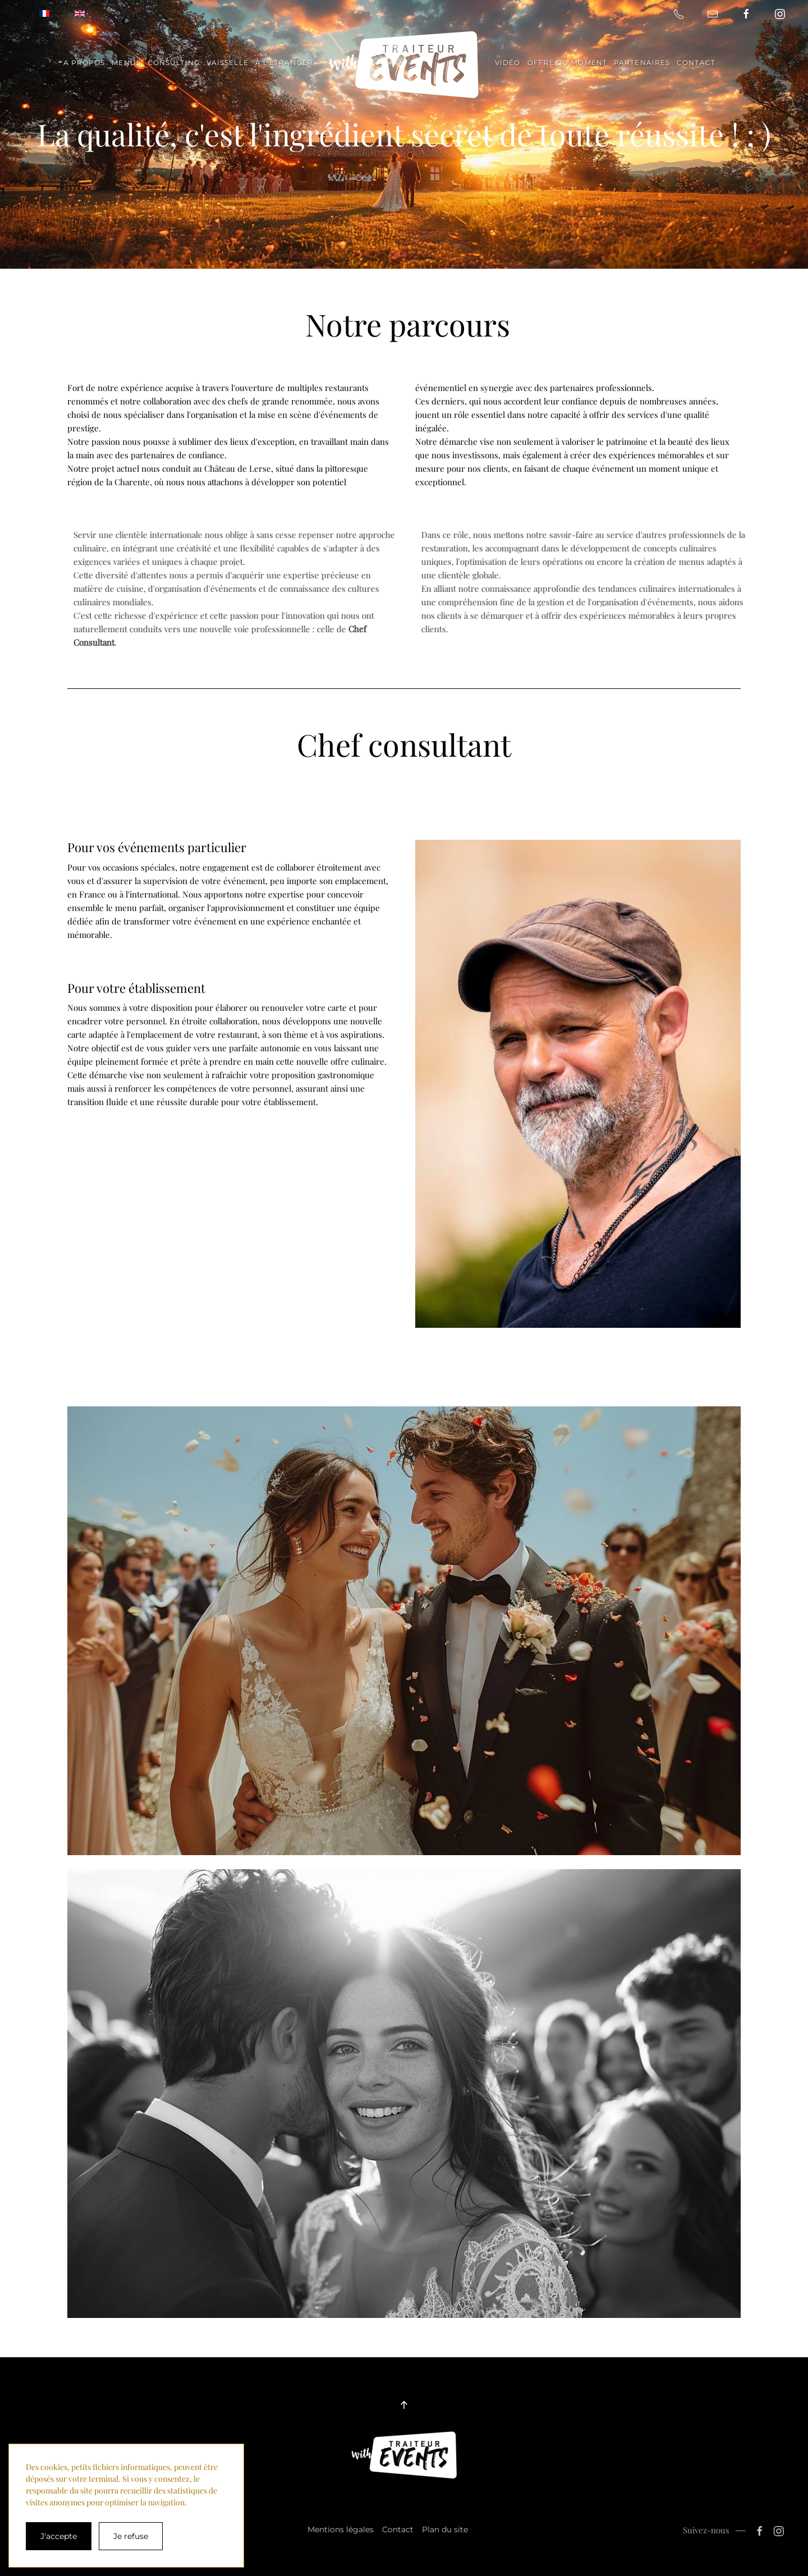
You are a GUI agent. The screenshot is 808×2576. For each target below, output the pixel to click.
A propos (84, 62)
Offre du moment (567, 62)
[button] (404, 2404)
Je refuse (130, 2536)
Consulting (174, 62)
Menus (126, 62)
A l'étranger (284, 62)
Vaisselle (227, 62)
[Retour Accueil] (404, 65)
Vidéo (508, 62)
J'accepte (58, 2536)
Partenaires (642, 62)
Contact (696, 62)
